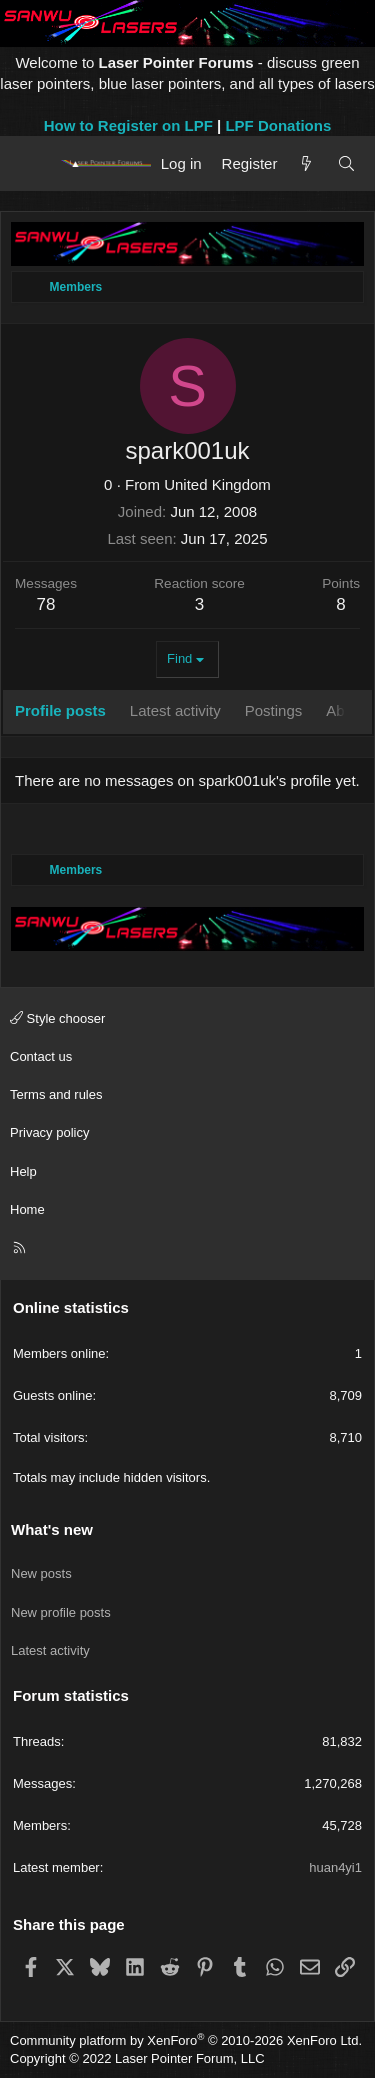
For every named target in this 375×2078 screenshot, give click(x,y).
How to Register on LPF (128, 125)
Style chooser (57, 1018)
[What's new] (306, 163)
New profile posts (61, 1612)
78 (46, 604)
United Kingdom (217, 484)
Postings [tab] (274, 710)
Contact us (41, 1056)
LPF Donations (278, 125)
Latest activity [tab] (175, 710)
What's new (52, 1529)
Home (27, 1209)
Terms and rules (56, 1094)
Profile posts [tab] (60, 710)
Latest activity (50, 1650)
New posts (41, 1573)
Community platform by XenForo (186, 2040)
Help (23, 1171)
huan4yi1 (335, 1867)
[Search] (346, 163)
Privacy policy (49, 1132)
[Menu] (32, 163)
